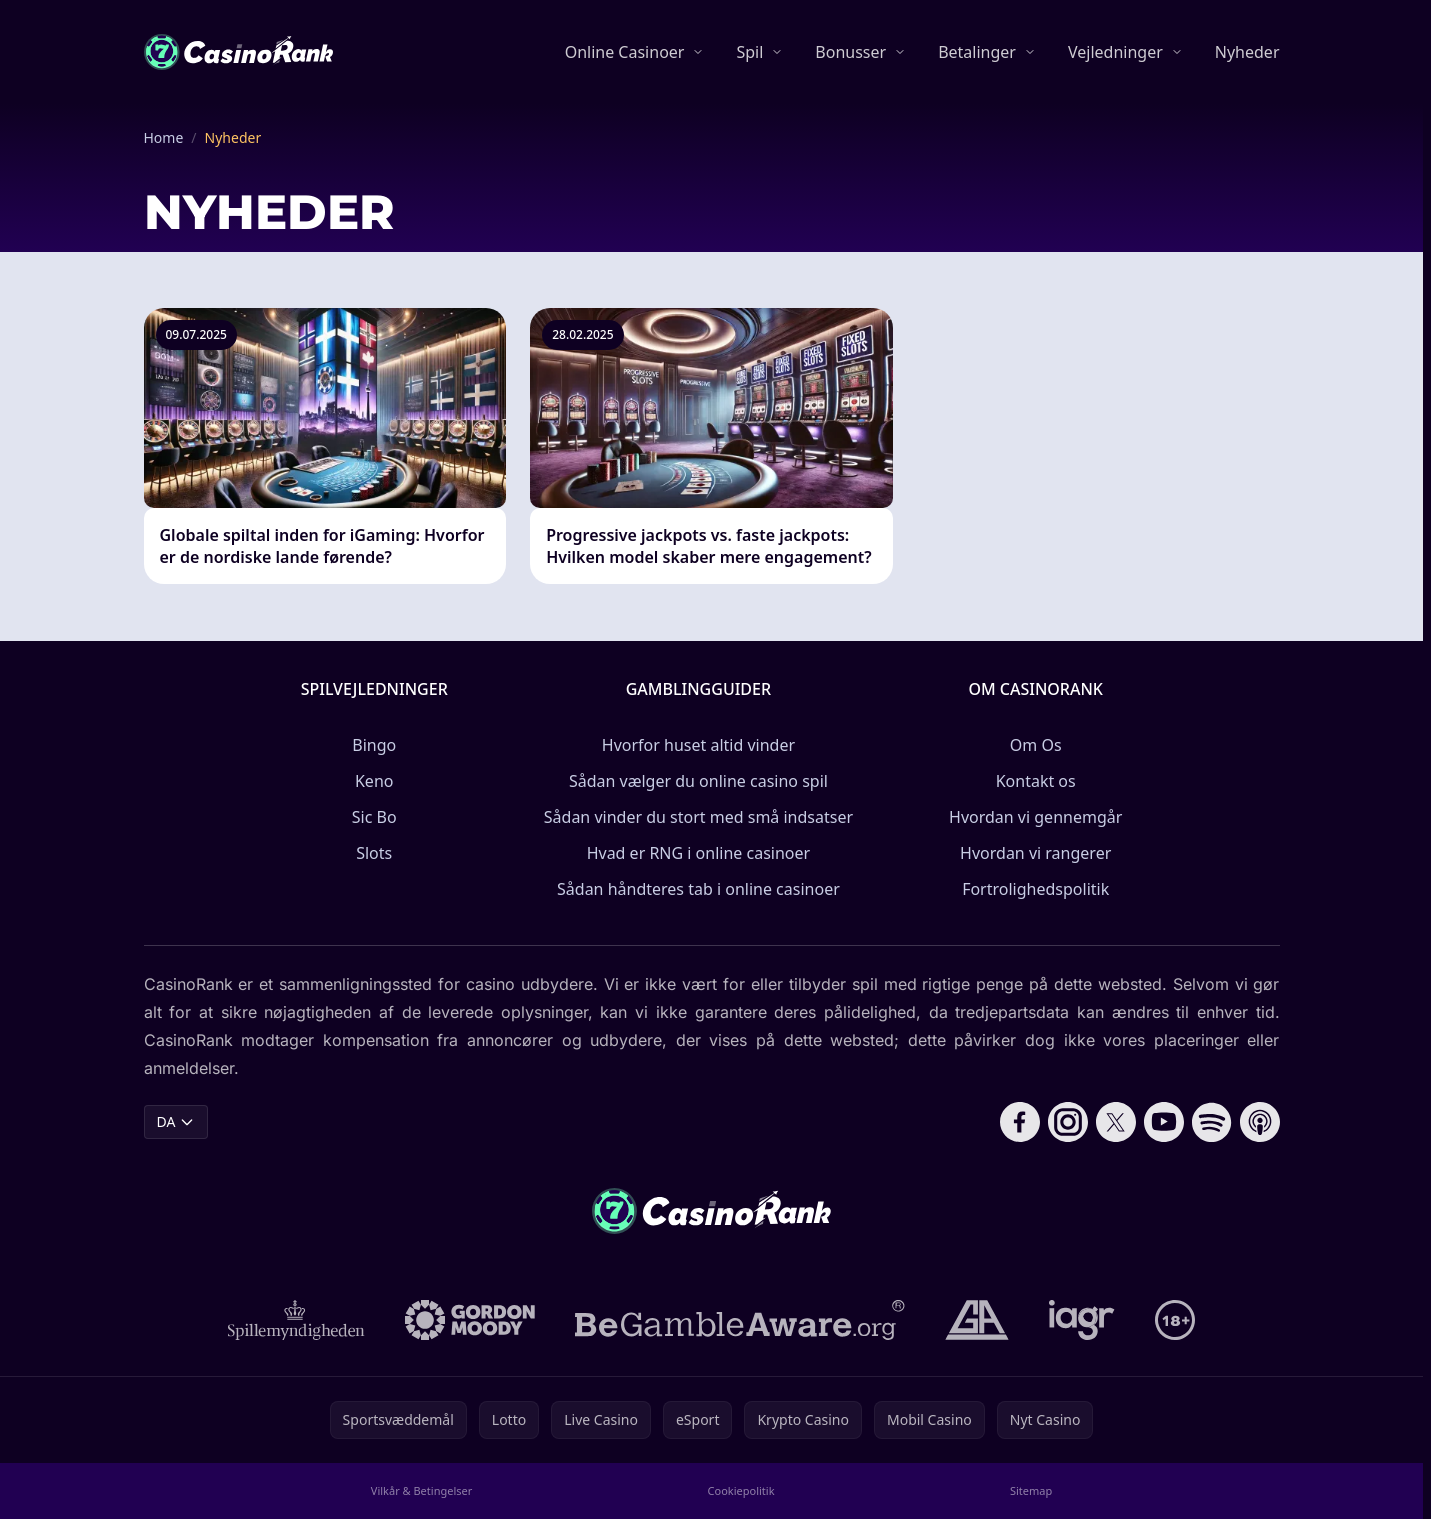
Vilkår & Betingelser (421, 1490)
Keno (374, 781)
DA (176, 1121)
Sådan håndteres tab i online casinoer (698, 889)
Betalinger (977, 52)
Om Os (1036, 745)
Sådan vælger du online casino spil (698, 781)
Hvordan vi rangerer (1035, 853)
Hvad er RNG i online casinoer (699, 853)
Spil (749, 52)
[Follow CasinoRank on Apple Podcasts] (1260, 1122)
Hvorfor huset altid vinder (698, 745)
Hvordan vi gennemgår (1035, 817)
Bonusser (850, 52)
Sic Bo (374, 817)
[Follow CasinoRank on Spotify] (1212, 1122)
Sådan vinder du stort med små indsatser (698, 817)
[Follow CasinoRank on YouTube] (1164, 1122)
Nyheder (1247, 52)
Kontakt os (1036, 781)
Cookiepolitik (741, 1490)
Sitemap (1031, 1490)
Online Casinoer (625, 52)
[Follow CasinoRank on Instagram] (1068, 1122)
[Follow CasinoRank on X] (1116, 1122)
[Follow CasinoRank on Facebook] (1020, 1122)
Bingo (374, 745)
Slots (374, 853)
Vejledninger (1115, 52)
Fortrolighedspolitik (1035, 889)
